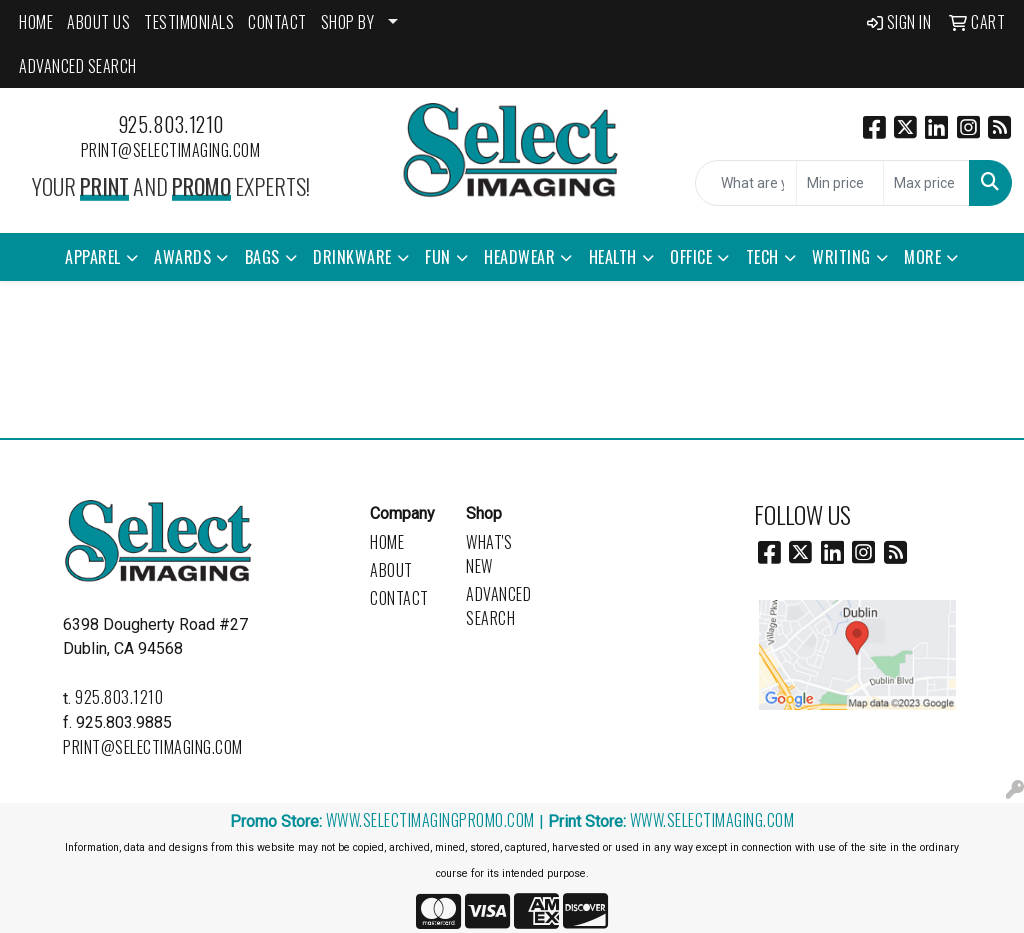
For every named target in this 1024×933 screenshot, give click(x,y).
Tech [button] (762, 257)
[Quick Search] (746, 183)
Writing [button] (841, 257)
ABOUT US (98, 22)
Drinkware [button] (352, 257)
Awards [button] (182, 257)
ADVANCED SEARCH (78, 66)
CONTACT (277, 22)
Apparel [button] (93, 257)
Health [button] (613, 257)
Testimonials (189, 22)
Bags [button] (262, 257)
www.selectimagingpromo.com (430, 820)
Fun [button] (438, 257)
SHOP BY (348, 22)
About (391, 570)
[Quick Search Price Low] (839, 183)
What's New (489, 554)
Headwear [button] (519, 257)
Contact (399, 598)
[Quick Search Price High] (926, 183)
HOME (36, 22)
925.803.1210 (171, 124)
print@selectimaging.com (171, 150)
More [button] (922, 257)
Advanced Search (498, 606)
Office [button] (691, 257)
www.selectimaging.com (712, 820)
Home (387, 542)
